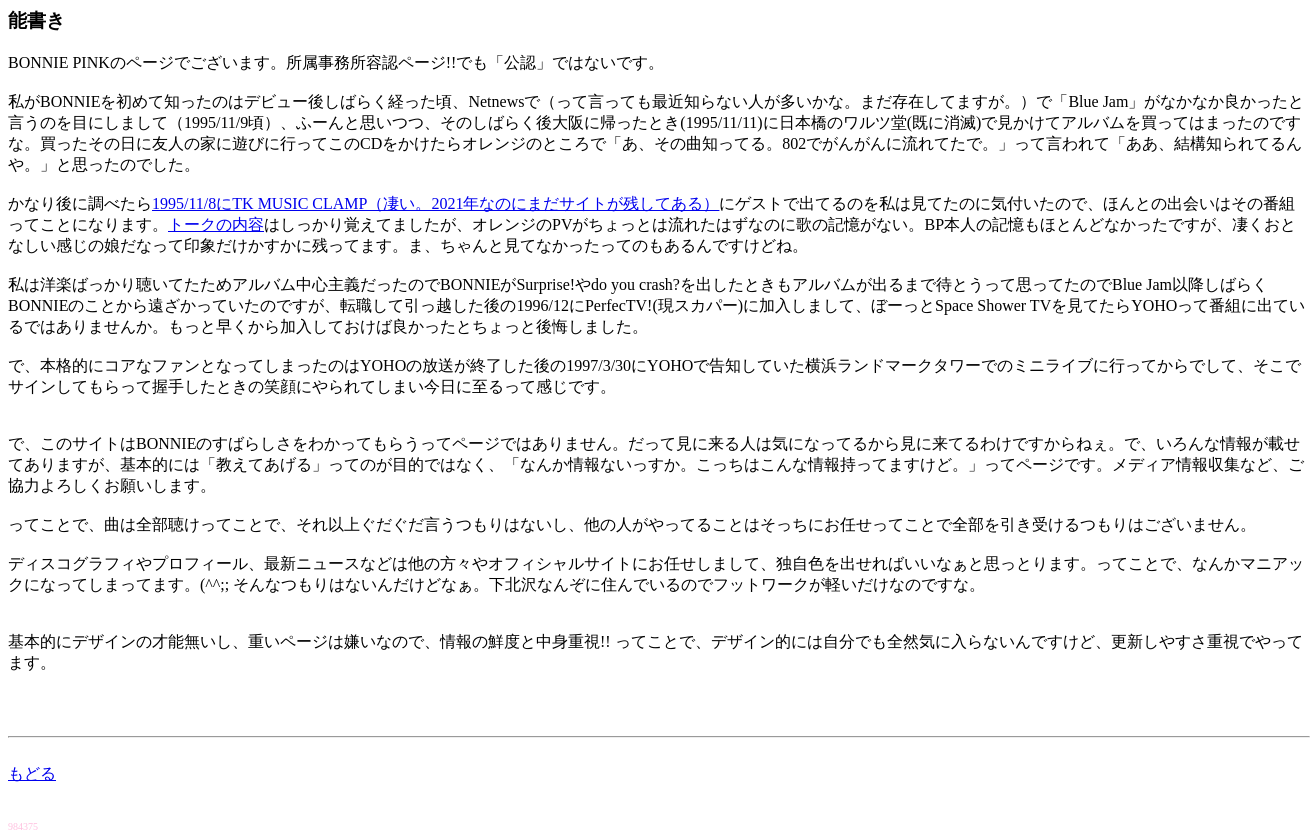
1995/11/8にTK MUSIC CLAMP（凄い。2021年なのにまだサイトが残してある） (435, 203)
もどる (32, 773)
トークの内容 (216, 224)
